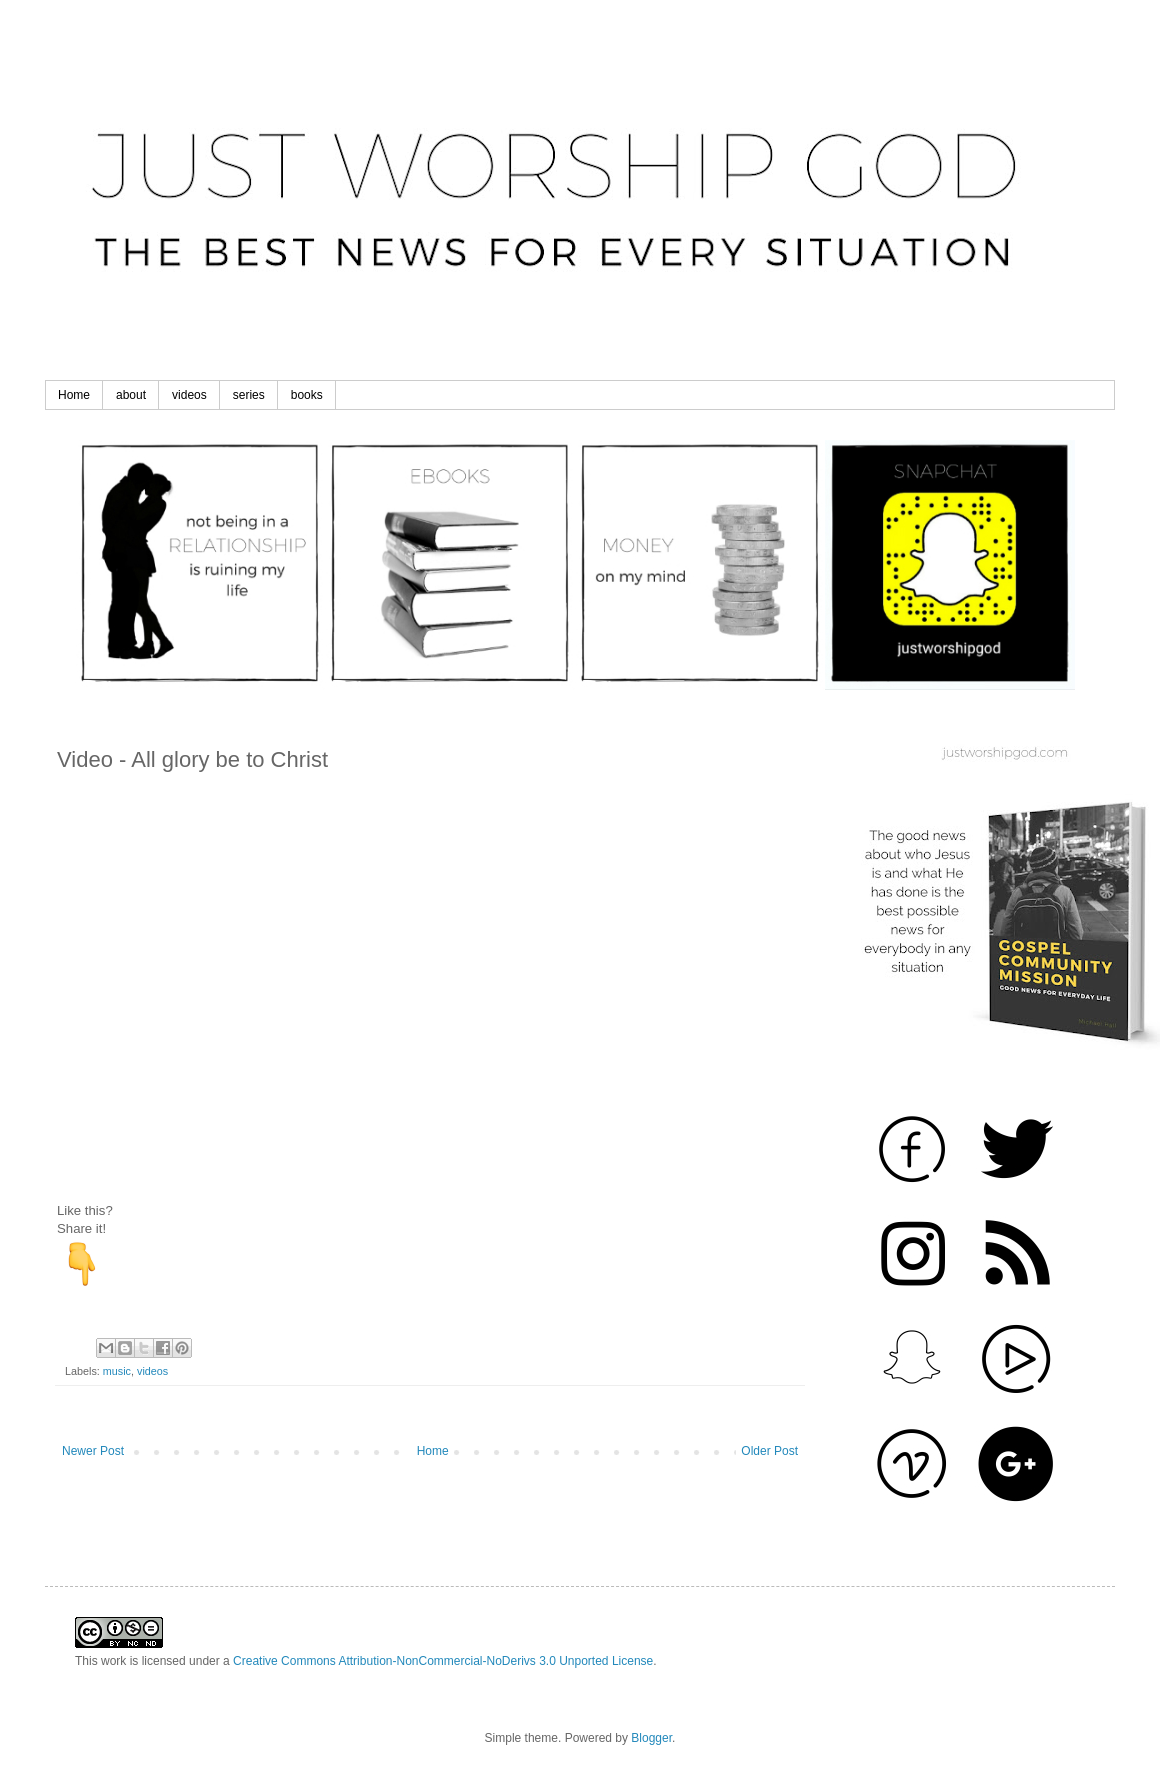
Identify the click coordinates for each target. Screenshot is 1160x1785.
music (117, 1371)
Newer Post (93, 1451)
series (249, 395)
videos (189, 395)
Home (74, 395)
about (131, 395)
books (307, 395)
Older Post (769, 1451)
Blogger (651, 1738)
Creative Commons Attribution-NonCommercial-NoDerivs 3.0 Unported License (443, 1661)
